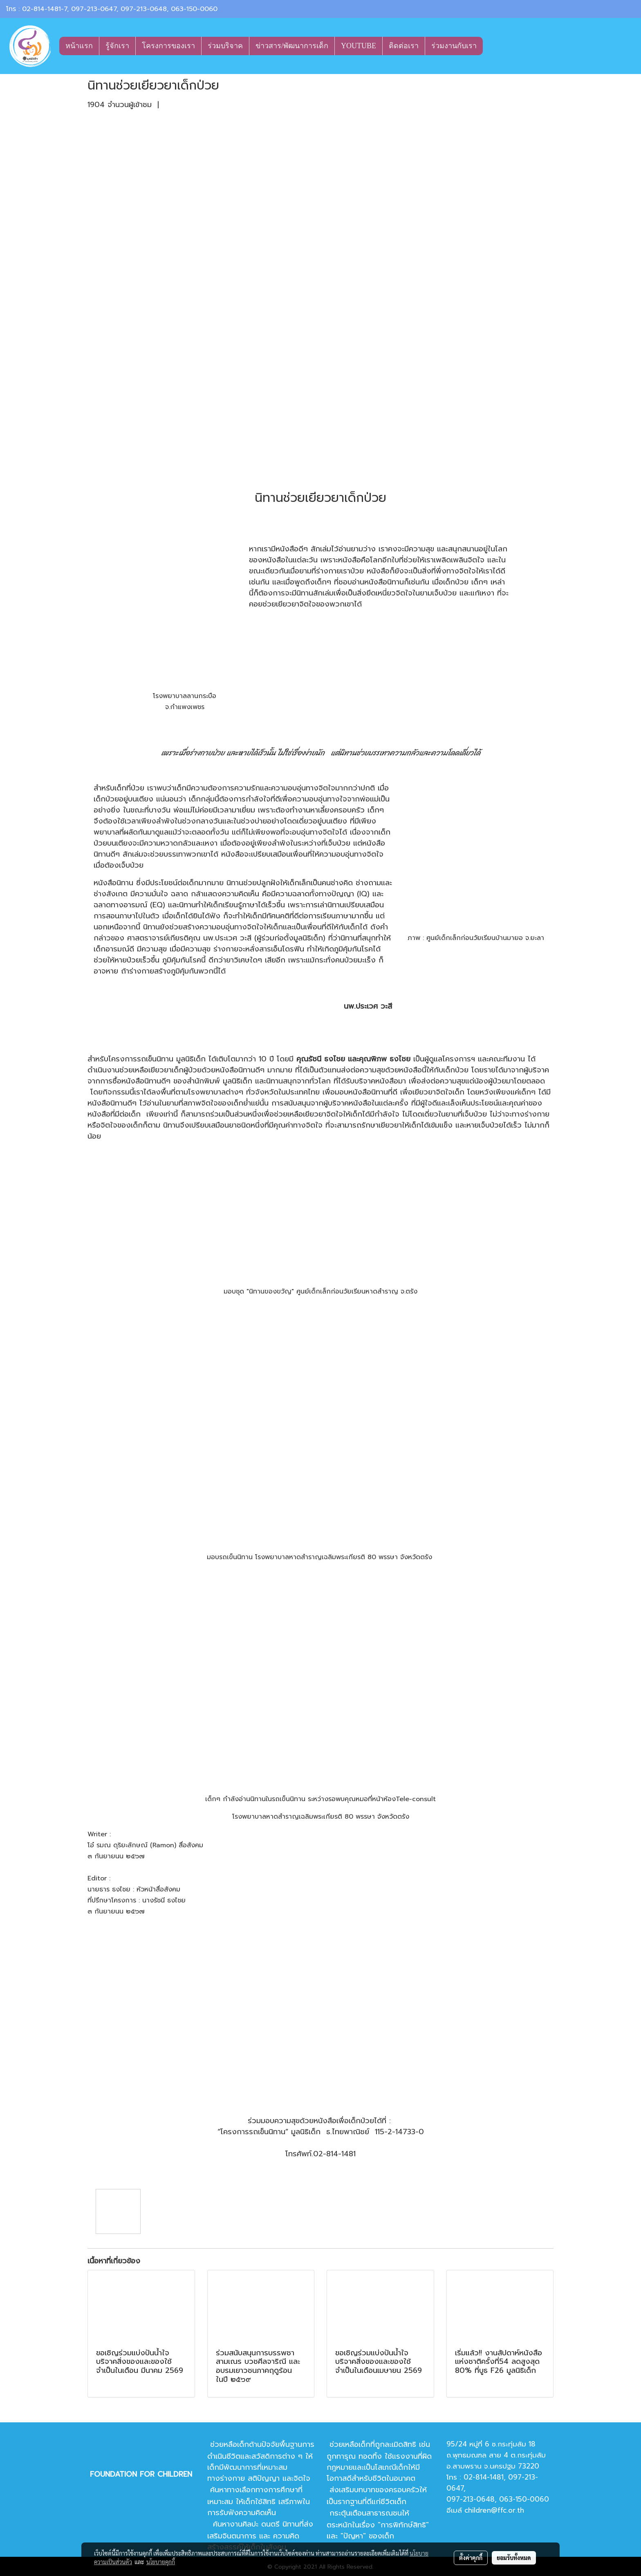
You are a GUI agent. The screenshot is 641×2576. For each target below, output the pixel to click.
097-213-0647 (94, 9)
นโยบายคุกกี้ (160, 2561)
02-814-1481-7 (44, 9)
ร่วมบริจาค (225, 46)
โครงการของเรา (168, 46)
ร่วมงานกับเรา (454, 46)
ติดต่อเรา (404, 46)
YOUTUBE (358, 46)
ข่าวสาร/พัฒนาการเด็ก (292, 46)
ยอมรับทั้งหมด (514, 2557)
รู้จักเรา (117, 46)
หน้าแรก (79, 46)
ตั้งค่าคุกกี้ (470, 2557)
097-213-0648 (144, 9)
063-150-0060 (194, 9)
